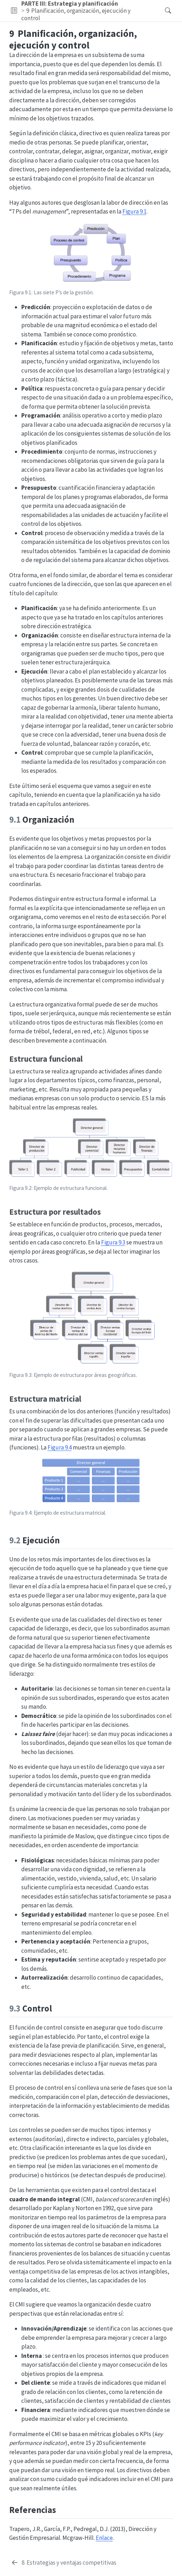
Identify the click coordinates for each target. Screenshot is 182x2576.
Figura (134, 211)
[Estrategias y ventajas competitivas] (63, 2563)
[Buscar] (162, 11)
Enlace (104, 2538)
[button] (14, 11)
